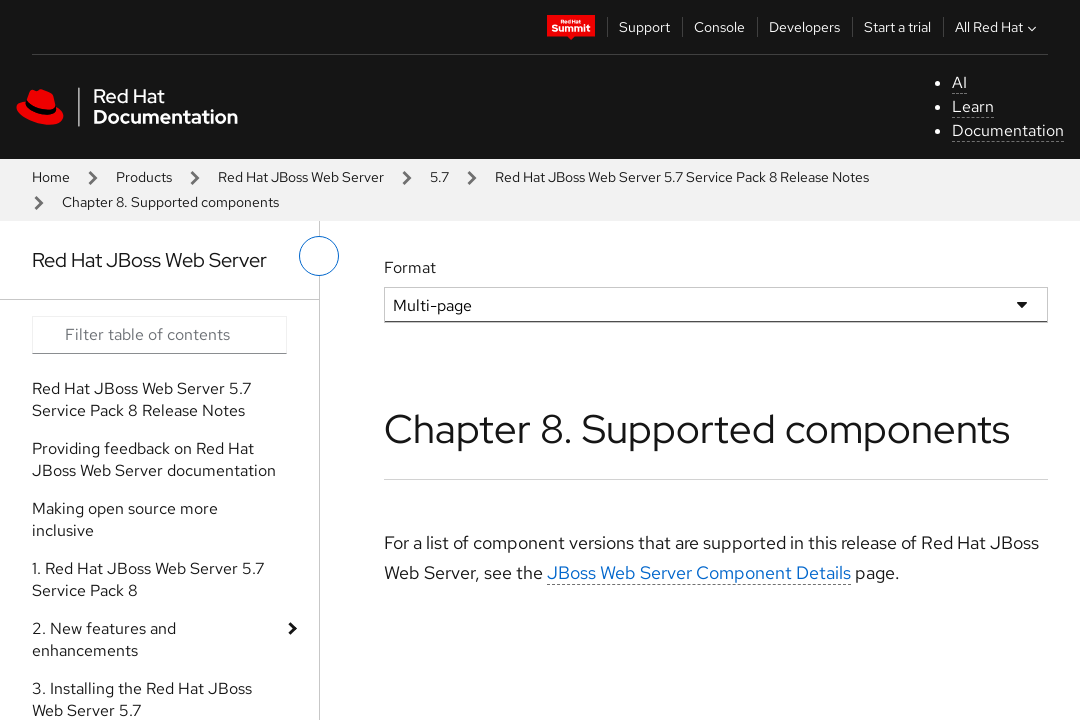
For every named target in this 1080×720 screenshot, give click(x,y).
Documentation (1008, 130)
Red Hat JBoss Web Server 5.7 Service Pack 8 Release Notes (682, 177)
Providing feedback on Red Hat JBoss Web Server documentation (154, 459)
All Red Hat (998, 27)
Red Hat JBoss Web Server (301, 177)
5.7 (439, 177)
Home (51, 177)
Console (719, 27)
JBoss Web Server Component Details (699, 572)
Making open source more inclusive (125, 519)
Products (144, 177)
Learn (973, 106)
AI (959, 82)
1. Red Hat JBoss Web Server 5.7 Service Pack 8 (148, 579)
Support (644, 27)
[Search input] (159, 335)
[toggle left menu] (319, 256)
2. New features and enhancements (104, 639)
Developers (804, 27)
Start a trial (897, 27)
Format (410, 267)
